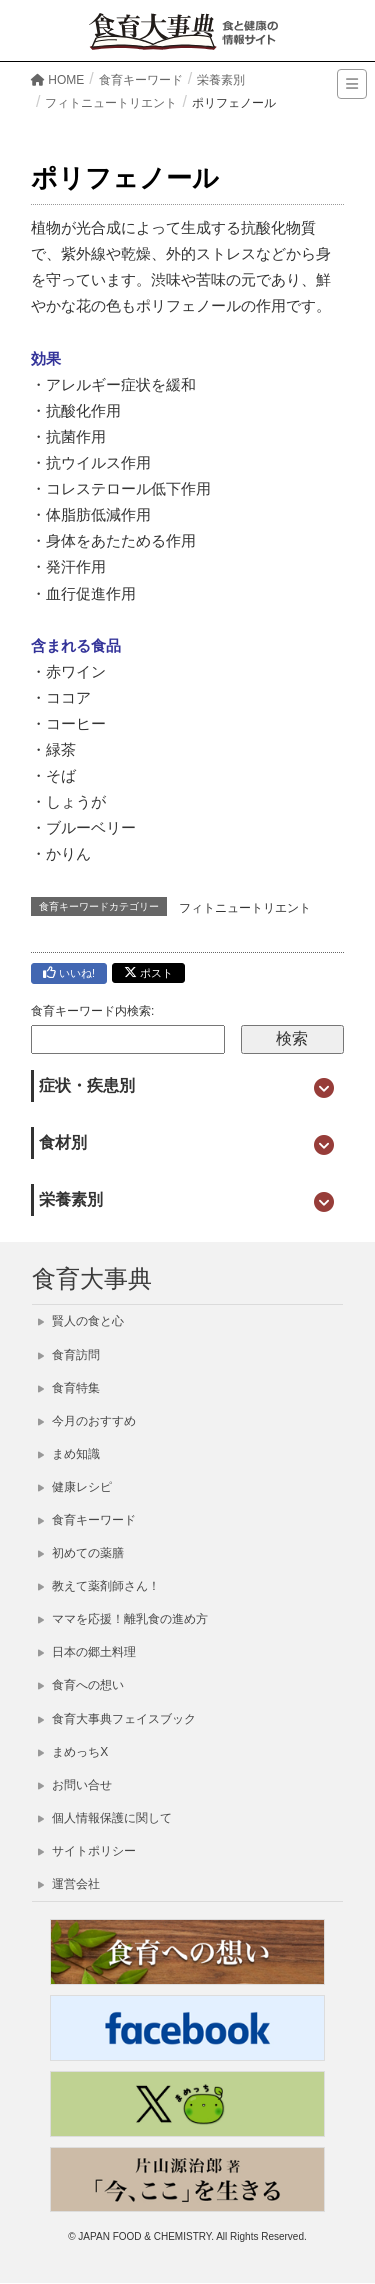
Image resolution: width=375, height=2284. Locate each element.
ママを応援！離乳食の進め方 (123, 1619)
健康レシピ (75, 1487)
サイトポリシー (87, 1851)
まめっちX (73, 1752)
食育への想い (81, 1685)
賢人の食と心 (81, 1321)
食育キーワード (87, 1520)
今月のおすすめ (87, 1421)
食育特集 (69, 1388)
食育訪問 (69, 1355)
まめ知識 (69, 1454)
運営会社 (69, 1884)
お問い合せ (75, 1785)
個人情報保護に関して (105, 1818)
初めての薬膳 (81, 1553)
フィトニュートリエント (245, 908)
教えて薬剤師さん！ (99, 1586)
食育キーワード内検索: (92, 1011)
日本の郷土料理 (87, 1652)
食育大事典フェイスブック (117, 1719)
